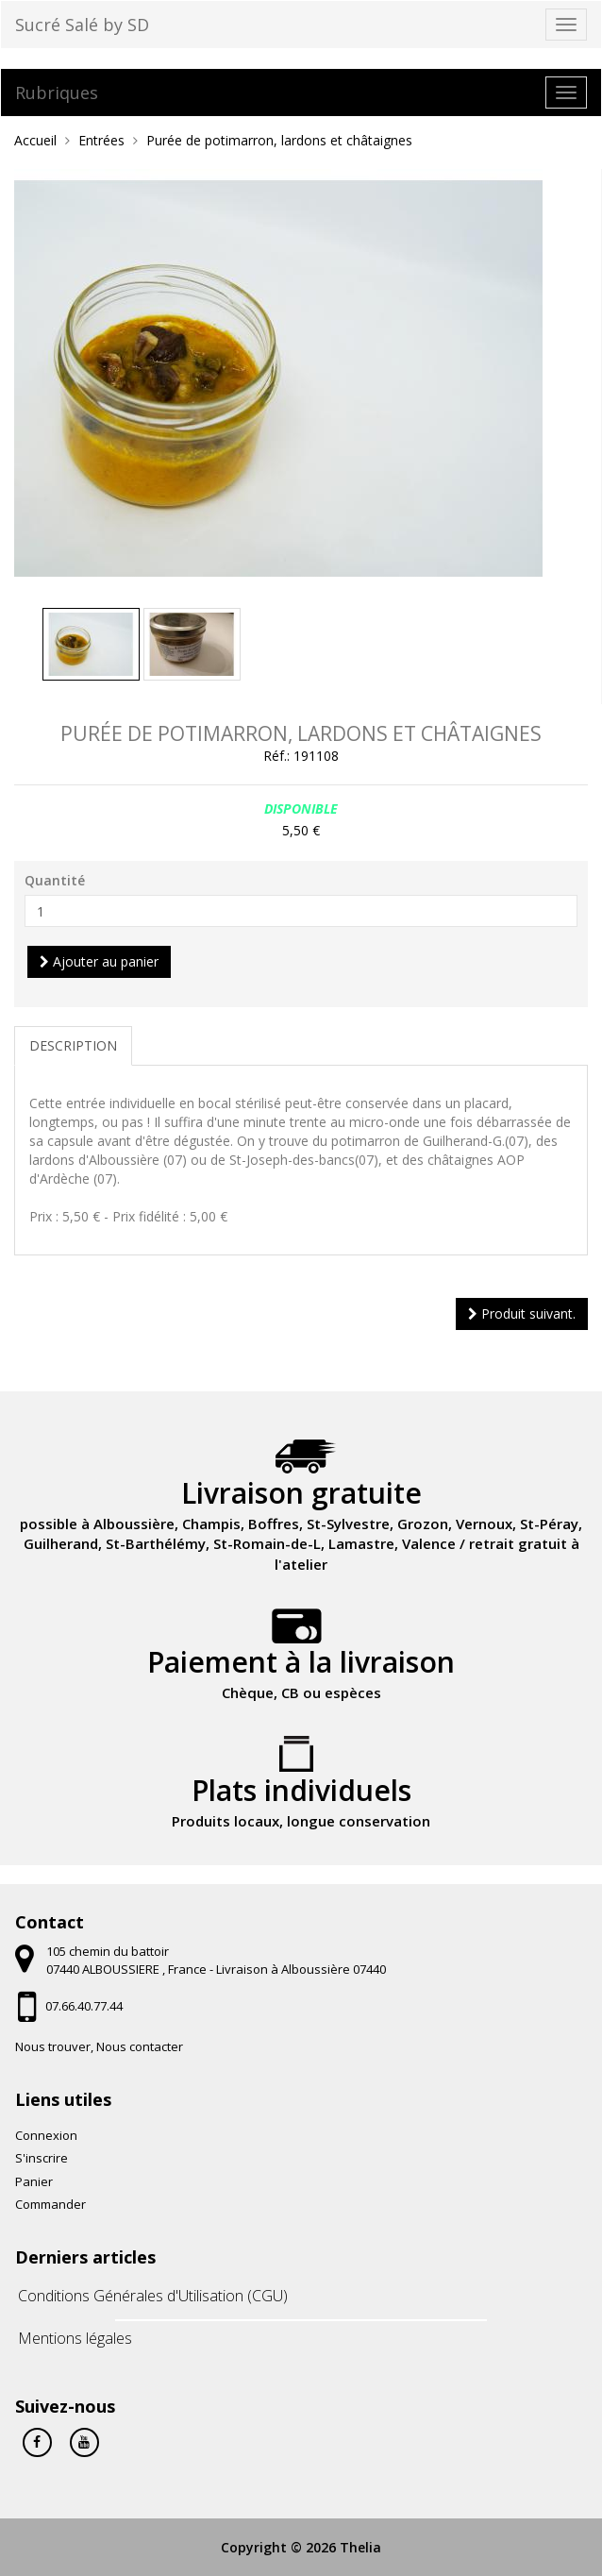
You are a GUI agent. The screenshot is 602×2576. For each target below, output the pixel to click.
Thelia (360, 2547)
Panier (34, 2181)
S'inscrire (41, 2157)
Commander (50, 2204)
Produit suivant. (522, 1313)
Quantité (55, 880)
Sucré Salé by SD (82, 24)
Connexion (46, 2135)
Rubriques (56, 92)
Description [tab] (73, 1045)
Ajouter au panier (99, 961)
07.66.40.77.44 (84, 2005)
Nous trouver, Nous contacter (99, 2046)
